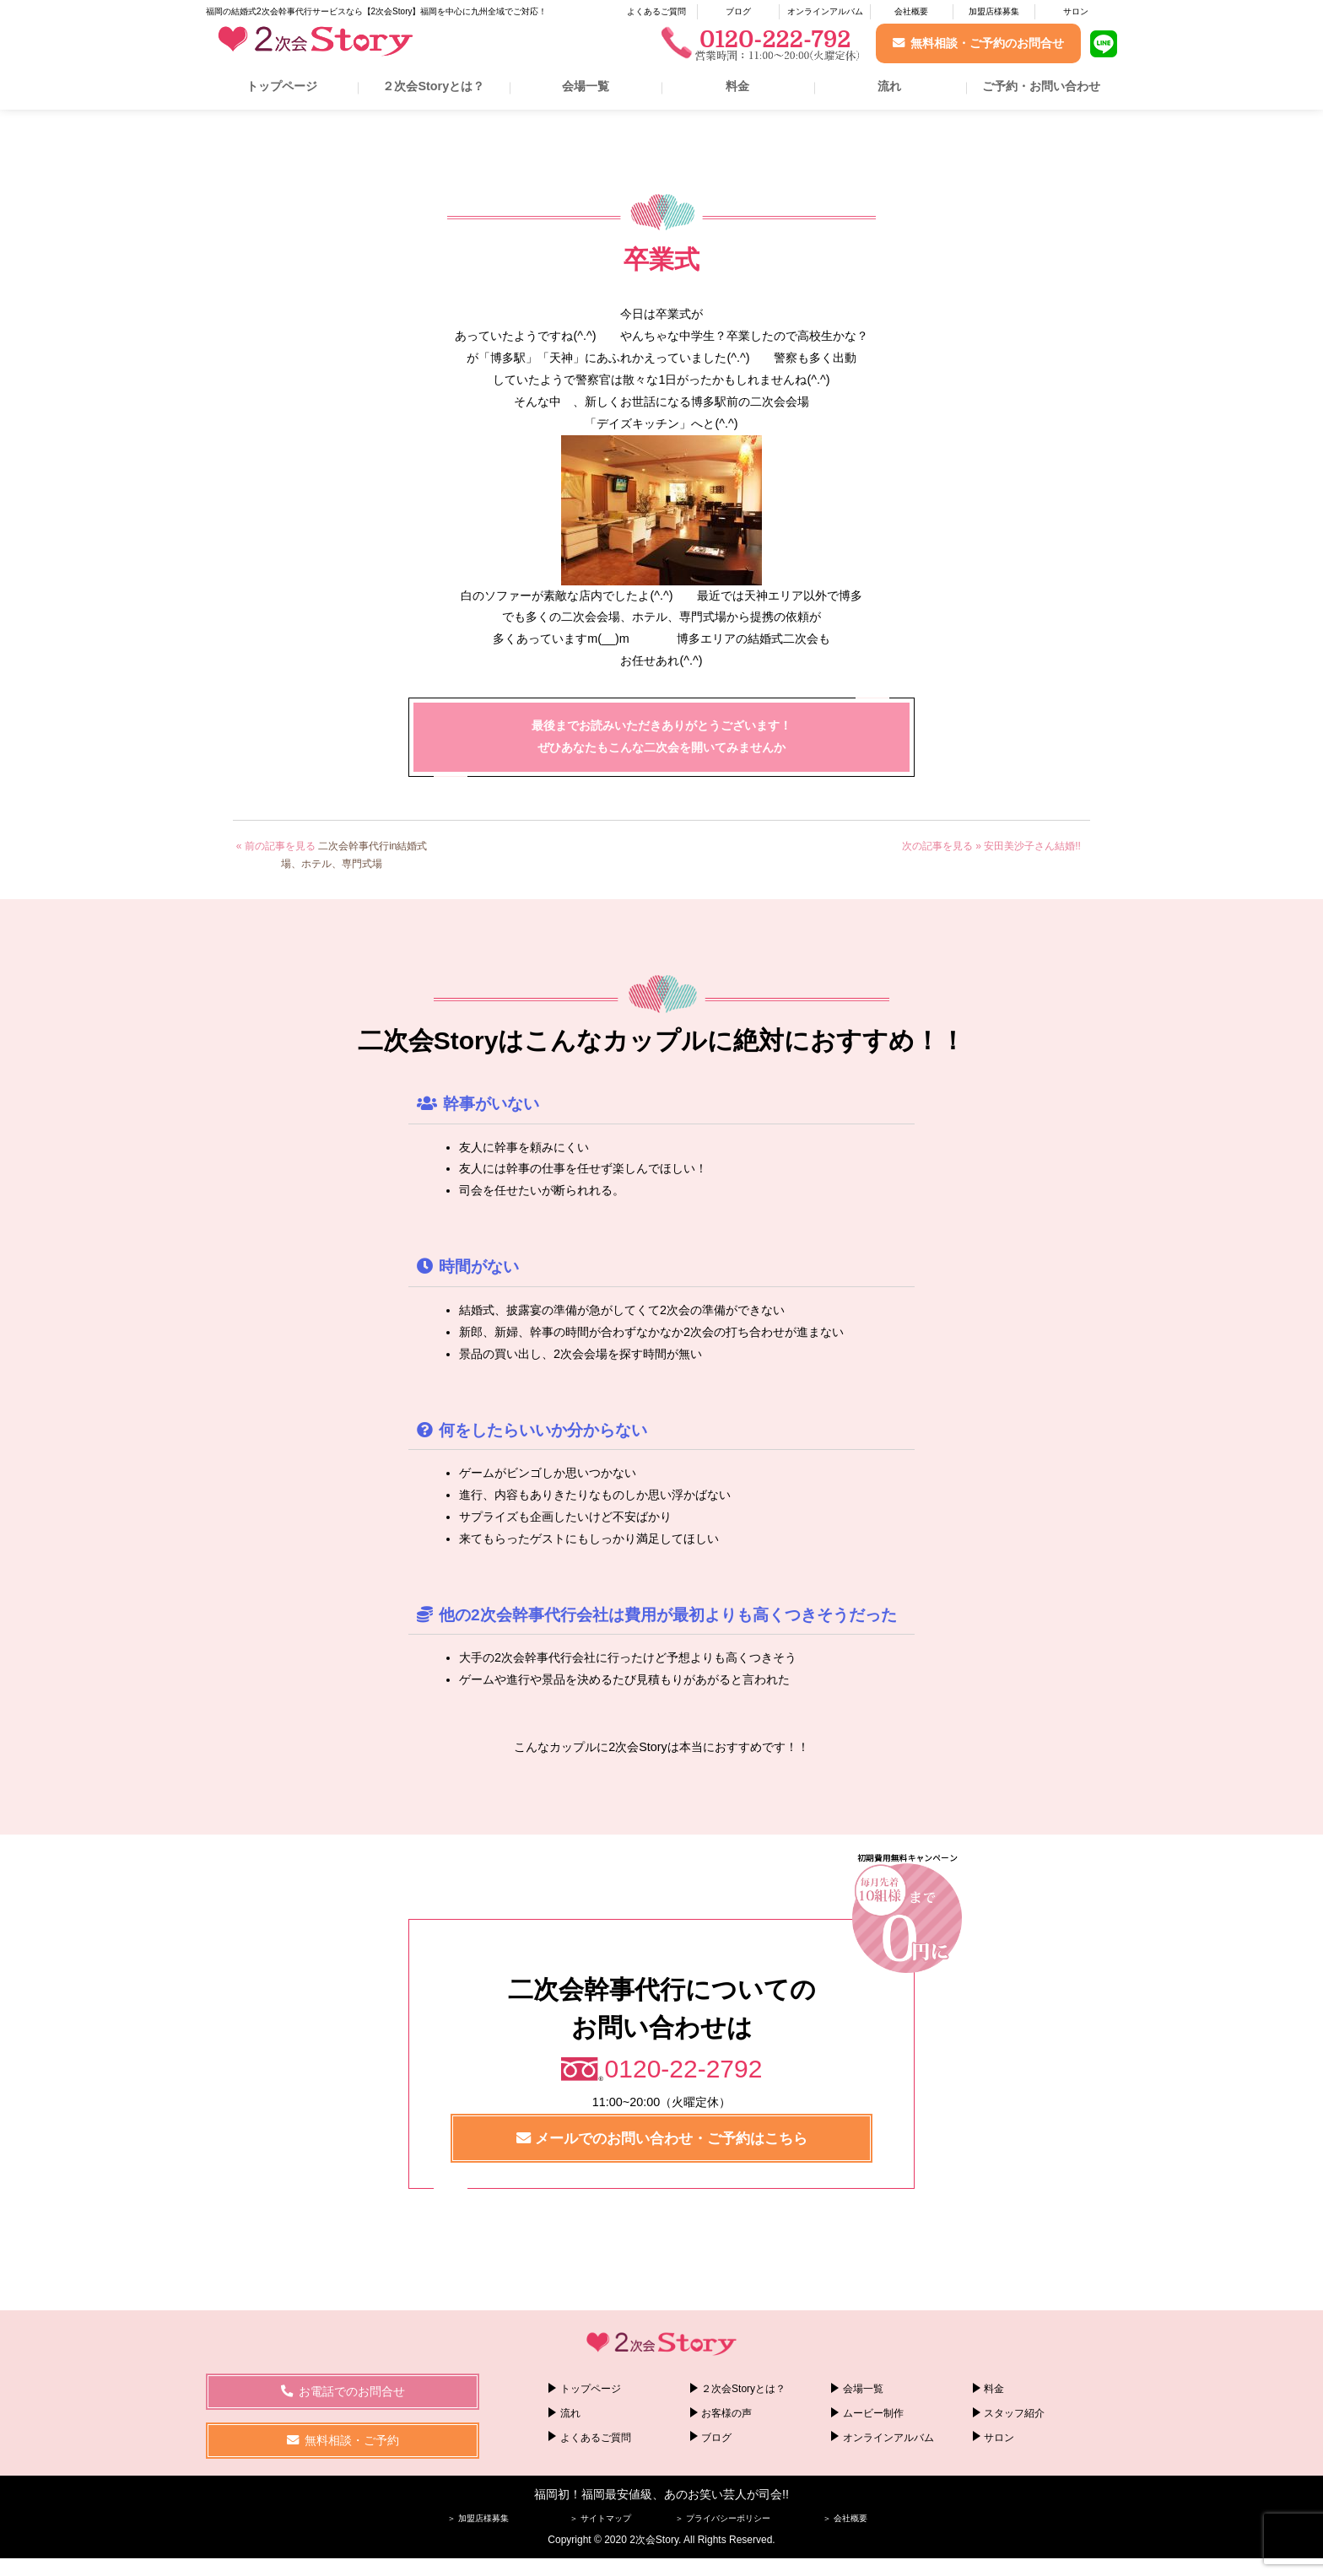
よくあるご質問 (656, 11)
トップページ (281, 86)
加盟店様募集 (994, 11)
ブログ (738, 11)
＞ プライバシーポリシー (722, 2518)
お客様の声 (726, 2413)
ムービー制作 (873, 2413)
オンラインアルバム (825, 11)
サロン (1075, 11)
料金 (737, 86)
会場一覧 (585, 86)
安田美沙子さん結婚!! (1032, 846)
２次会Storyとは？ (433, 86)
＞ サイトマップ (600, 2518)
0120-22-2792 (684, 2069)
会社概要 (911, 11)
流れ (889, 86)
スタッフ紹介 (1014, 2413)
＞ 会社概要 (845, 2518)
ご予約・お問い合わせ (1041, 86)
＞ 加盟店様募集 (478, 2518)
